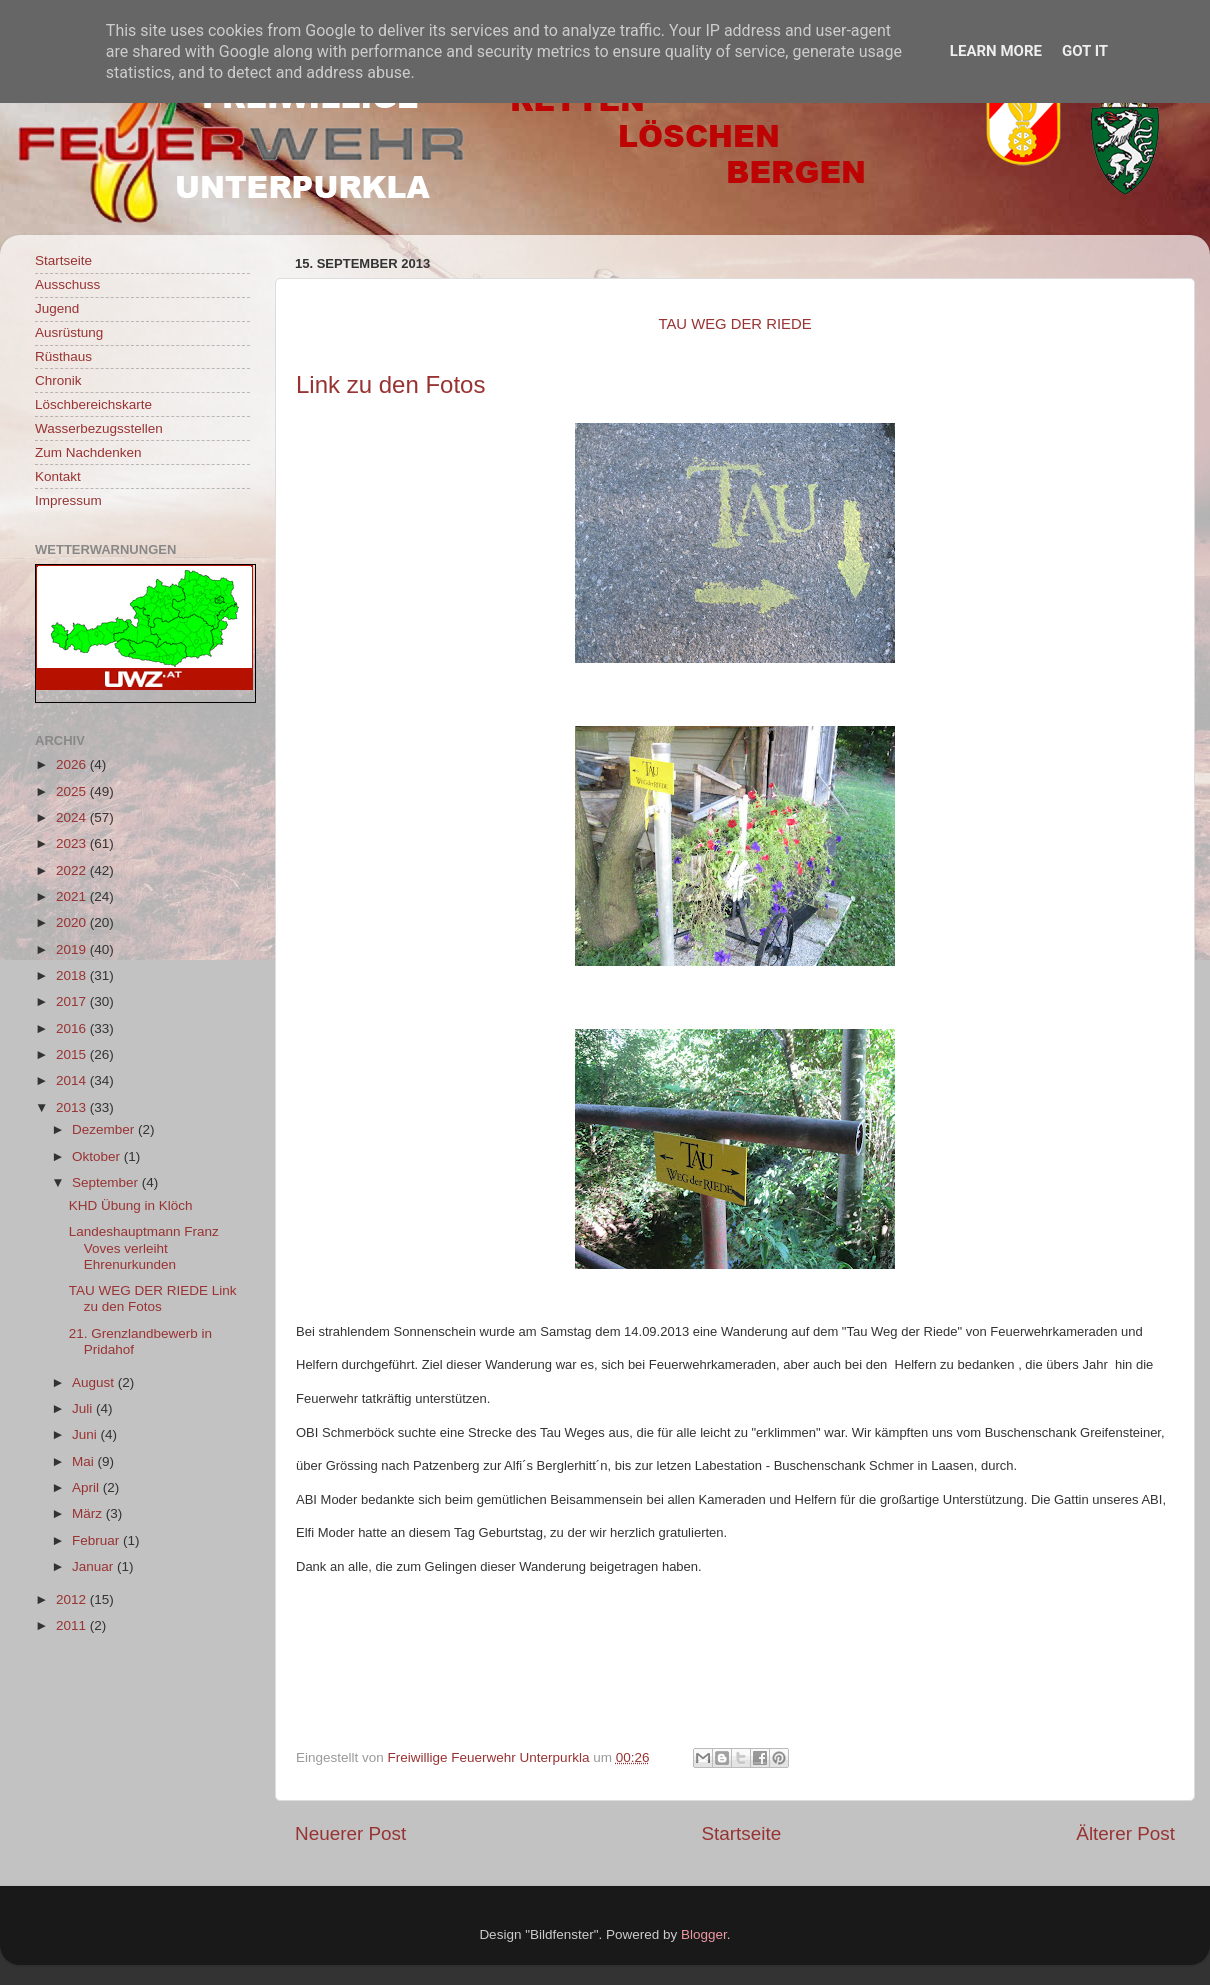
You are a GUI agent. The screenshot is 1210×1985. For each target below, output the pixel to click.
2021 (73, 896)
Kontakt (58, 476)
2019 (73, 949)
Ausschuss (67, 284)
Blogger (704, 1934)
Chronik (58, 380)
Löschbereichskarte (93, 404)
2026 (73, 764)
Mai (85, 1461)
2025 (73, 791)
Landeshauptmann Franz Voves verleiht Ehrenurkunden (144, 1247)
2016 (73, 1028)
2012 (73, 1599)
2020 (73, 922)
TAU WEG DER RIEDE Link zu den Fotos (153, 1298)
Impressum (68, 500)
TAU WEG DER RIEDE (734, 324)
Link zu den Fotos (390, 384)
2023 (73, 843)
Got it (1085, 51)
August (95, 1382)
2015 (73, 1054)
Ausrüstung (69, 332)
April (87, 1487)
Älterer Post (1125, 1833)
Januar (94, 1566)
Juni (86, 1434)
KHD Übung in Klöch (131, 1205)
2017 (73, 1001)
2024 (73, 817)
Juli (84, 1408)
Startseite (741, 1833)
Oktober (98, 1156)
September (107, 1182)
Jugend (57, 308)
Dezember (105, 1129)
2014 (73, 1080)
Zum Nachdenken (88, 452)
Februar (97, 1540)
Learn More (996, 51)
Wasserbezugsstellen (99, 428)
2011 (73, 1625)
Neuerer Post (350, 1833)
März (89, 1513)
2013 (73, 1107)
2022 (73, 870)
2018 (73, 975)
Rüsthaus (63, 356)
